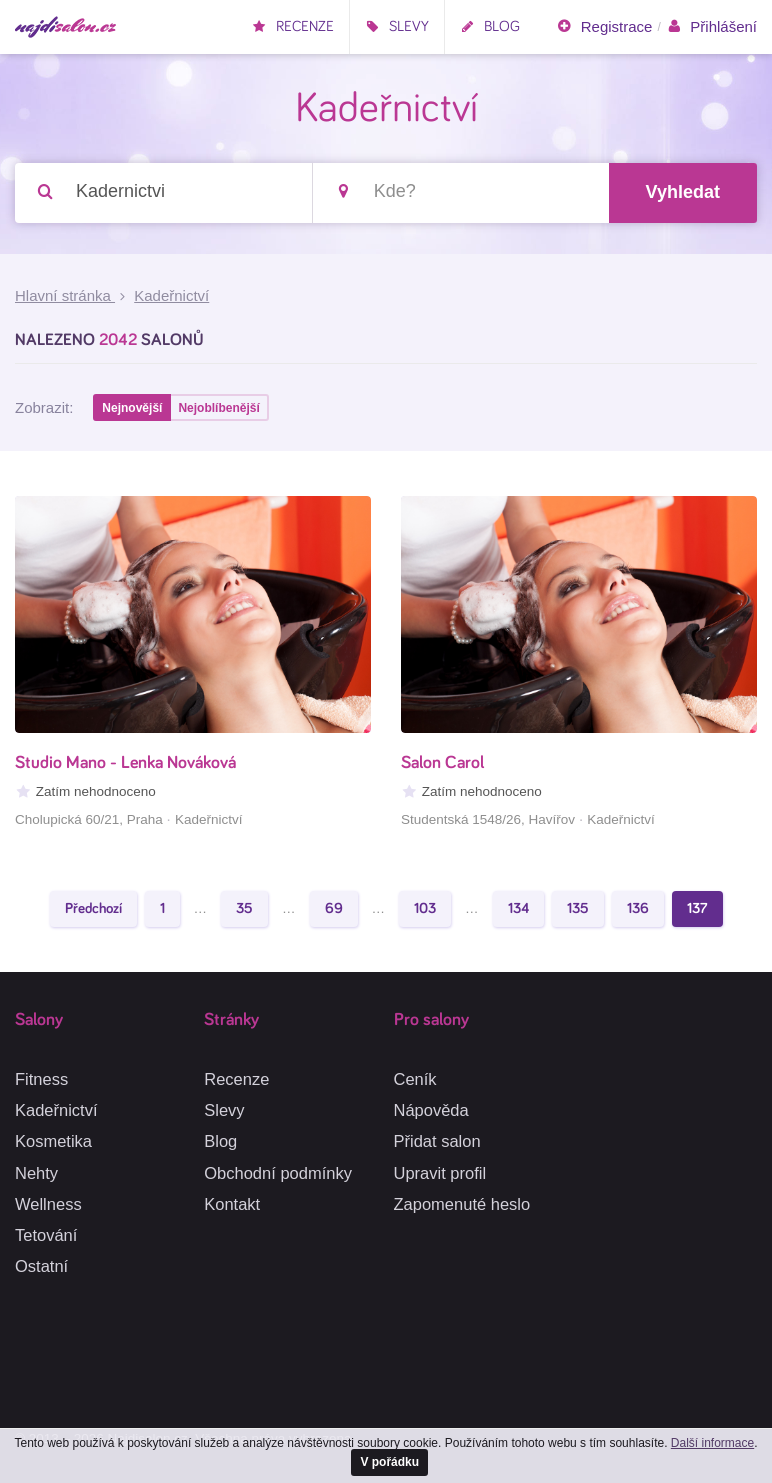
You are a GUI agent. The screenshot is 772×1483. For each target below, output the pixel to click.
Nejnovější (132, 408)
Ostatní (41, 1266)
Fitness (41, 1079)
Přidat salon (437, 1141)
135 (578, 908)
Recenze (293, 26)
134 (518, 908)
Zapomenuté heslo (462, 1204)
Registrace (604, 27)
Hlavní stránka (65, 295)
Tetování (46, 1235)
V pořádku (389, 1462)
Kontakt (232, 1204)
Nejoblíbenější (218, 408)
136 (638, 908)
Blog (490, 26)
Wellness (48, 1204)
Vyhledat (683, 192)
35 (244, 908)
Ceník (415, 1079)
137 (697, 908)
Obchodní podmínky (278, 1173)
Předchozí (93, 908)
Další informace (712, 1443)
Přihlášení (711, 27)
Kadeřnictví (56, 1110)
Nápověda (431, 1110)
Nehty (36, 1173)
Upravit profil (440, 1173)
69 (334, 908)
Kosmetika (53, 1141)
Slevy (397, 26)
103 (425, 908)
